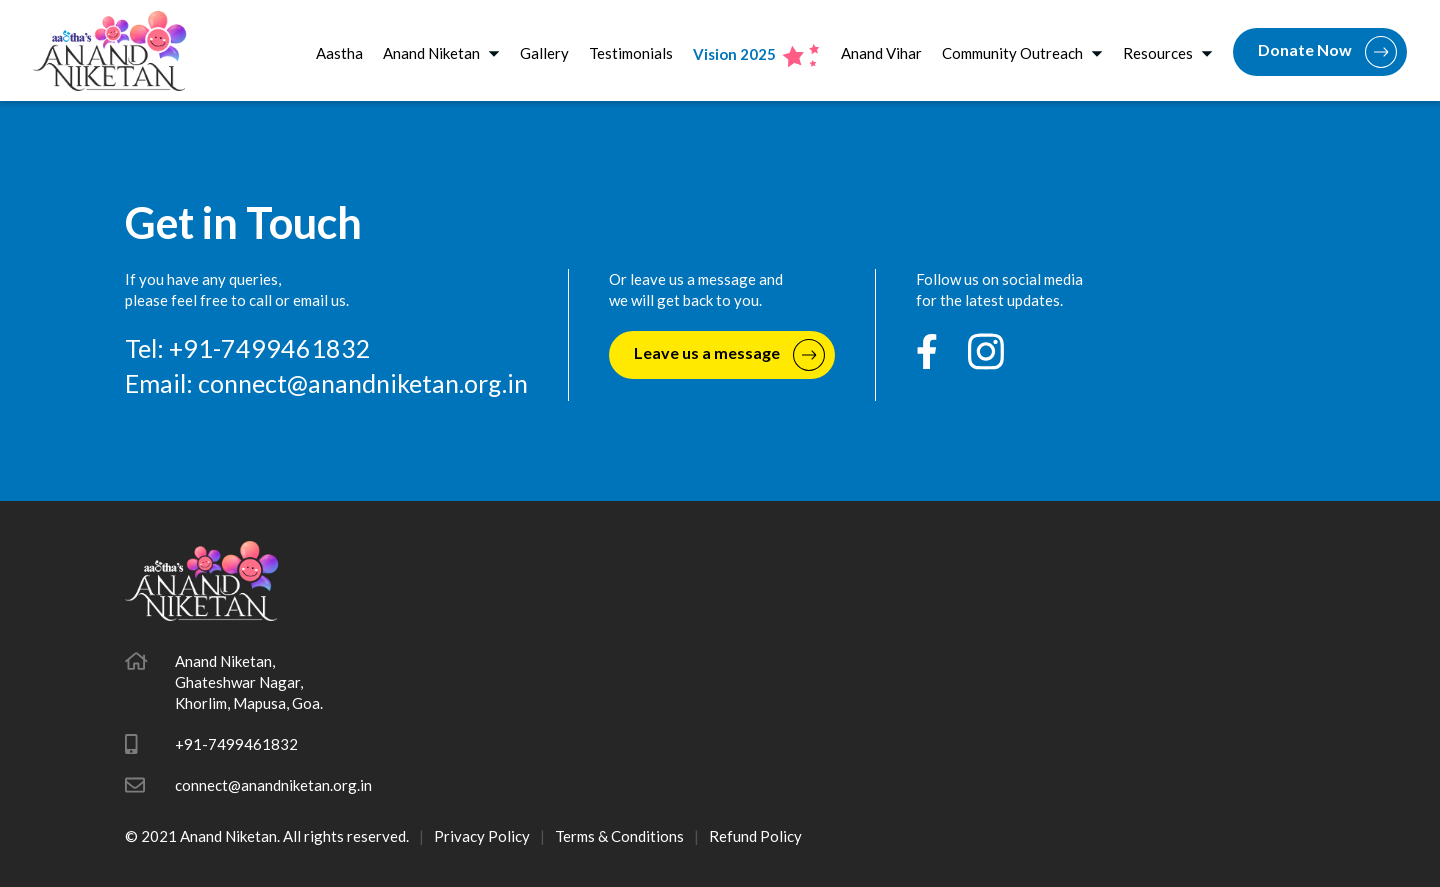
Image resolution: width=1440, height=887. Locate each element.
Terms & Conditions (619, 836)
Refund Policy (755, 836)
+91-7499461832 (236, 744)
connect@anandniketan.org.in (363, 383)
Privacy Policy (482, 836)
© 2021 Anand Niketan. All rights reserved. (267, 836)
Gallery (544, 53)
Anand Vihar (881, 53)
